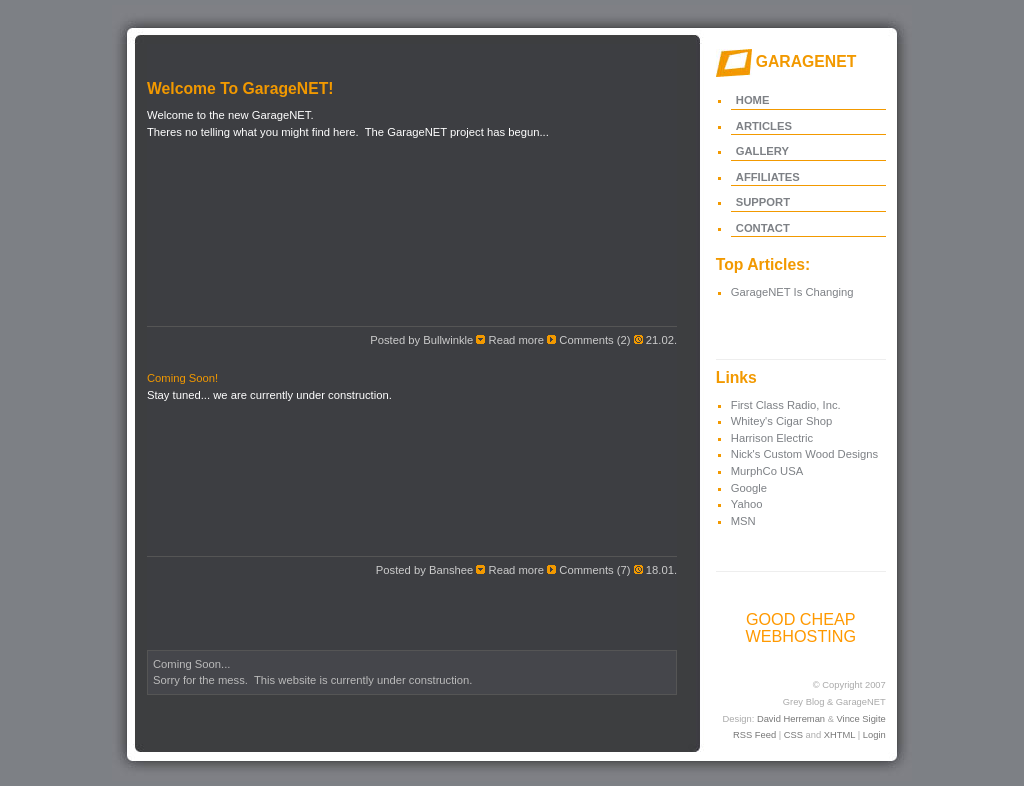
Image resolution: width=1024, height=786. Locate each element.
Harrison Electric (772, 438)
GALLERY (762, 151)
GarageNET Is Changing (792, 292)
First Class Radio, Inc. (786, 405)
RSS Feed (754, 735)
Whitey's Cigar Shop (781, 421)
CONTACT (763, 228)
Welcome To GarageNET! (240, 88)
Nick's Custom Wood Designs (804, 454)
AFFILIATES (768, 177)
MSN (743, 521)
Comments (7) (594, 570)
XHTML (839, 735)
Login (874, 735)
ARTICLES (764, 126)
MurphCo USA (767, 471)
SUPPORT (763, 202)
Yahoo (747, 504)
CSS (793, 735)
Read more (517, 340)
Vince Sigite (861, 719)
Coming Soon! (182, 378)
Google (749, 488)
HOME (753, 100)
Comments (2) (594, 340)
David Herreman (791, 719)
